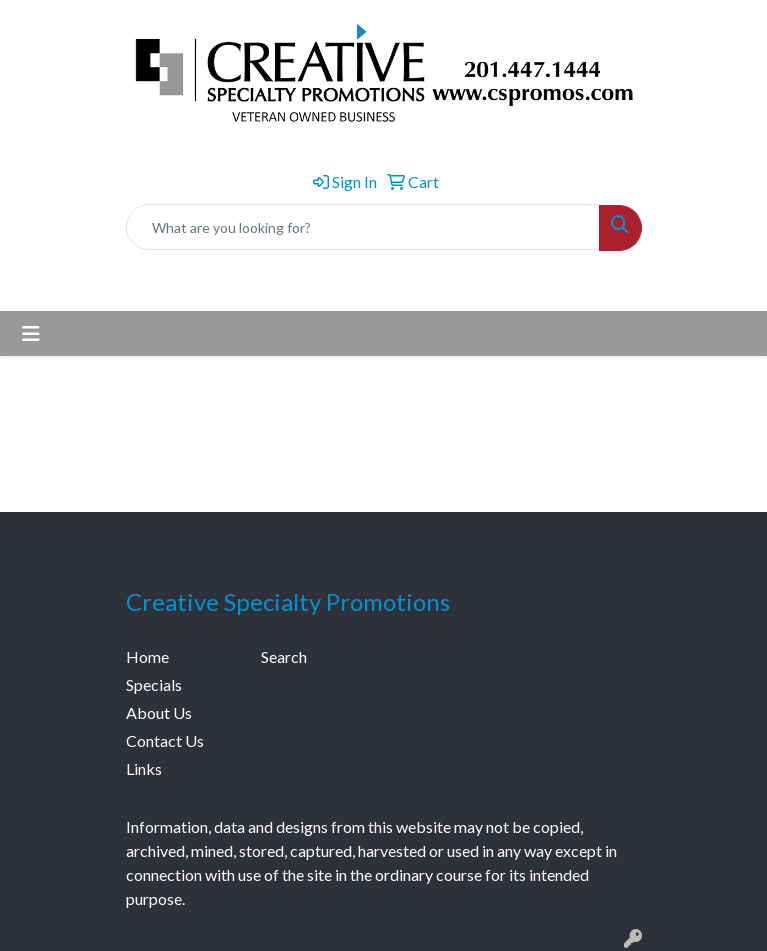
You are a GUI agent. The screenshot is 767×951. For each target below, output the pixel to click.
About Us (159, 712)
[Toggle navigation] (31, 333)
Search (284, 656)
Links (144, 768)
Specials (154, 684)
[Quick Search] (363, 227)
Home (147, 656)
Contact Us (165, 740)
